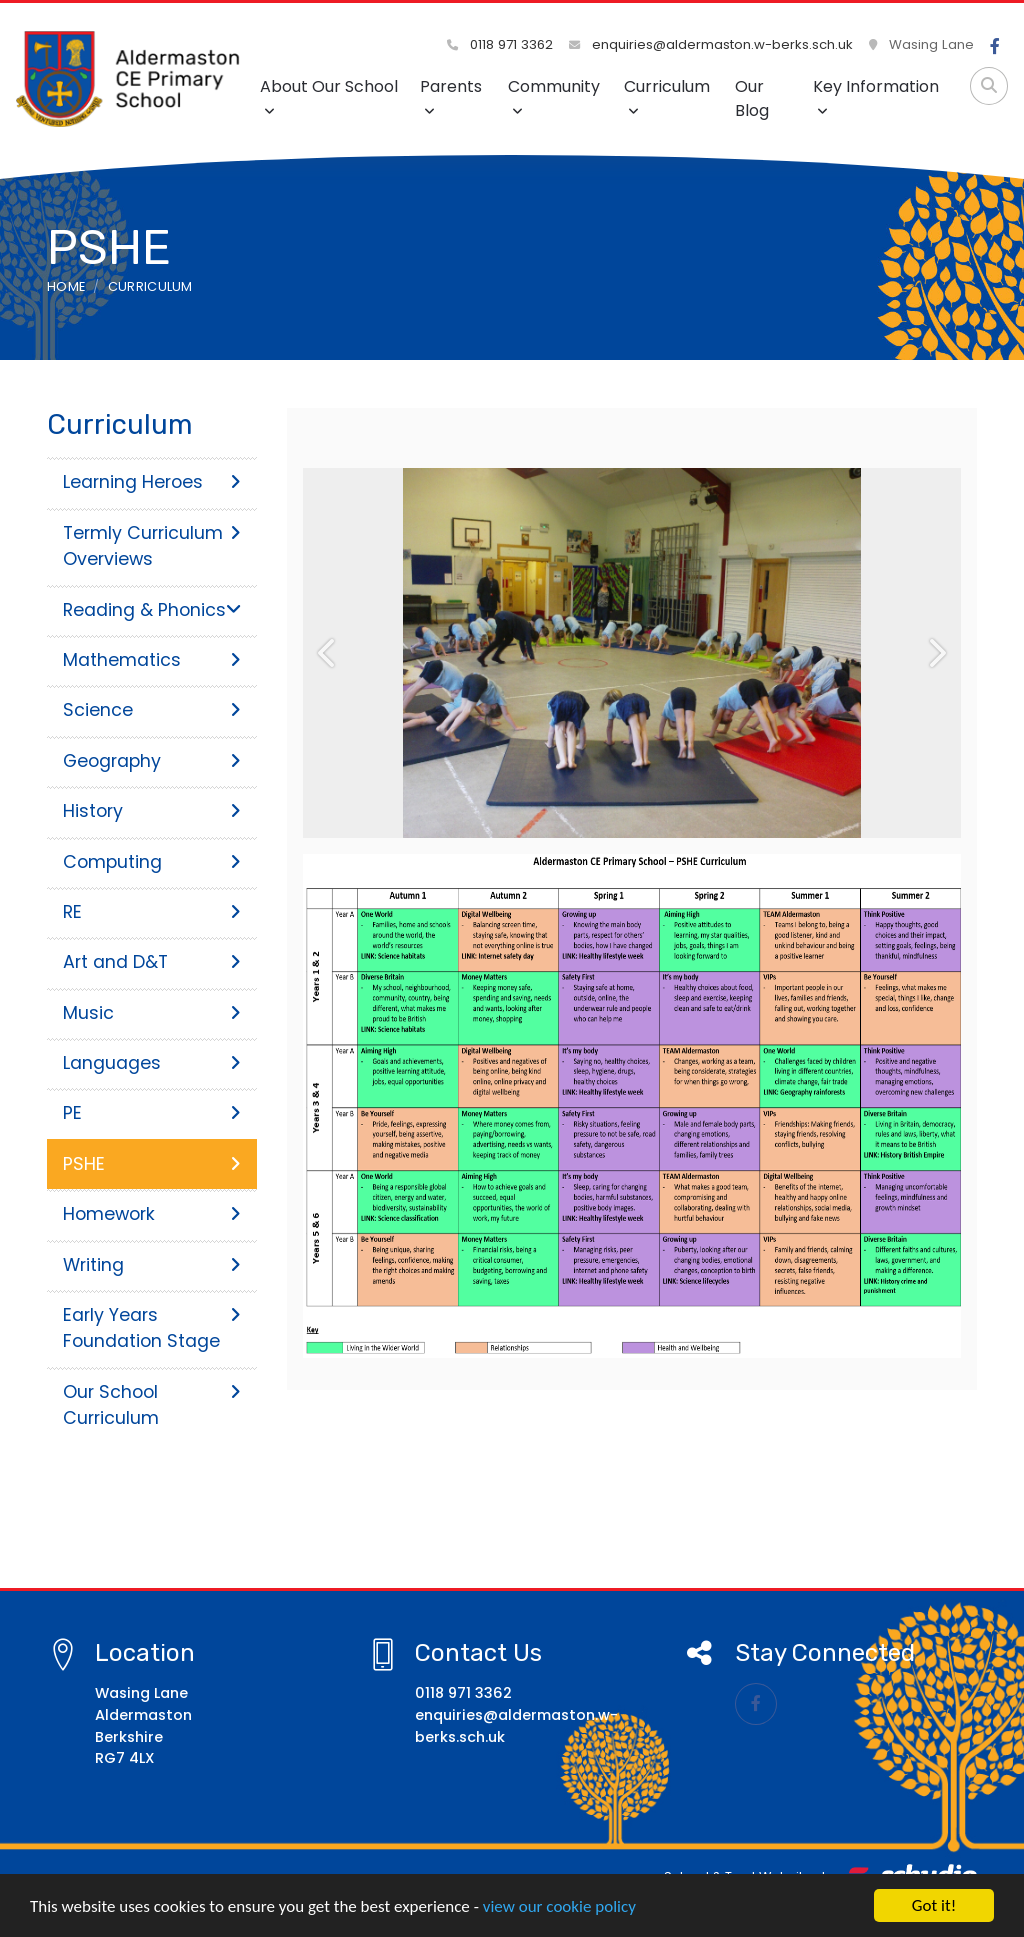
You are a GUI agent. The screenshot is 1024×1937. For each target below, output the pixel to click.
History (152, 811)
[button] (327, 653)
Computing (152, 862)
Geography (152, 761)
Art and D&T (152, 962)
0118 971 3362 (500, 44)
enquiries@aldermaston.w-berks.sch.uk (711, 44)
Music (152, 1013)
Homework (152, 1214)
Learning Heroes (152, 482)
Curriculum (667, 96)
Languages (152, 1063)
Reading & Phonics (152, 610)
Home (66, 286)
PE (152, 1113)
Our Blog (752, 98)
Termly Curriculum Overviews (152, 546)
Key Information (876, 96)
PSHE (152, 1164)
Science (152, 710)
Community (554, 96)
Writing (152, 1265)
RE (152, 912)
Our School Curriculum (152, 1405)
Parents (451, 96)
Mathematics (152, 660)
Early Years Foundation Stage (152, 1328)
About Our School (329, 96)
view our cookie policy (559, 1912)
